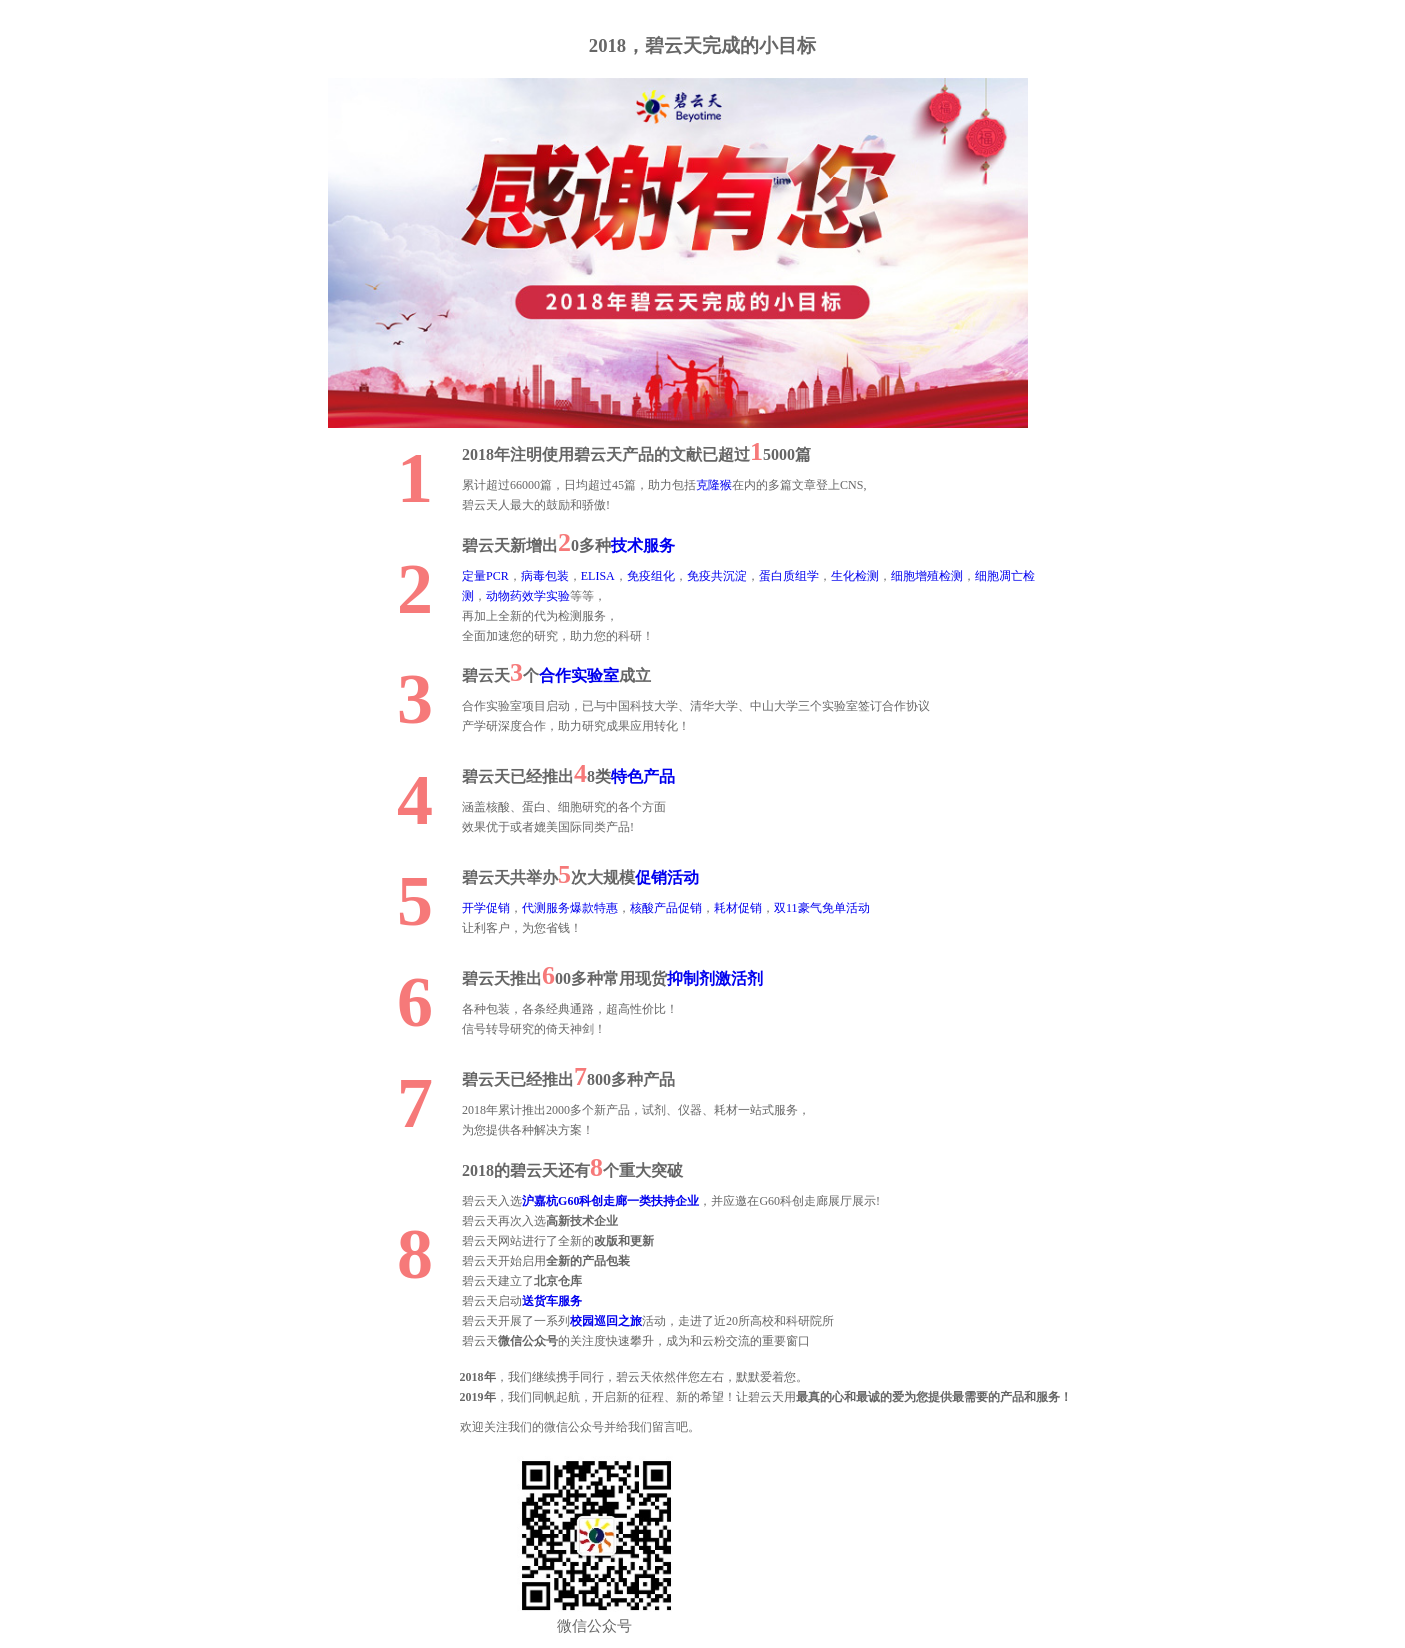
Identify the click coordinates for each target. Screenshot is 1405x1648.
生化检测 (855, 576)
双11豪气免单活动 (822, 908)
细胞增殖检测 (927, 576)
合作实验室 (579, 675)
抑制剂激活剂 (715, 978)
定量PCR (485, 576)
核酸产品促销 (666, 908)
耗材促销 (738, 908)
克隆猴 (714, 485)
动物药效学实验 (528, 596)
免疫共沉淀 (717, 576)
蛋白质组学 (789, 576)
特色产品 (643, 776)
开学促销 (486, 908)
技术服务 (643, 545)
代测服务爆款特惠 (570, 908)
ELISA (598, 576)
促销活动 (667, 877)
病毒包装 (545, 576)
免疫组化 (651, 576)
